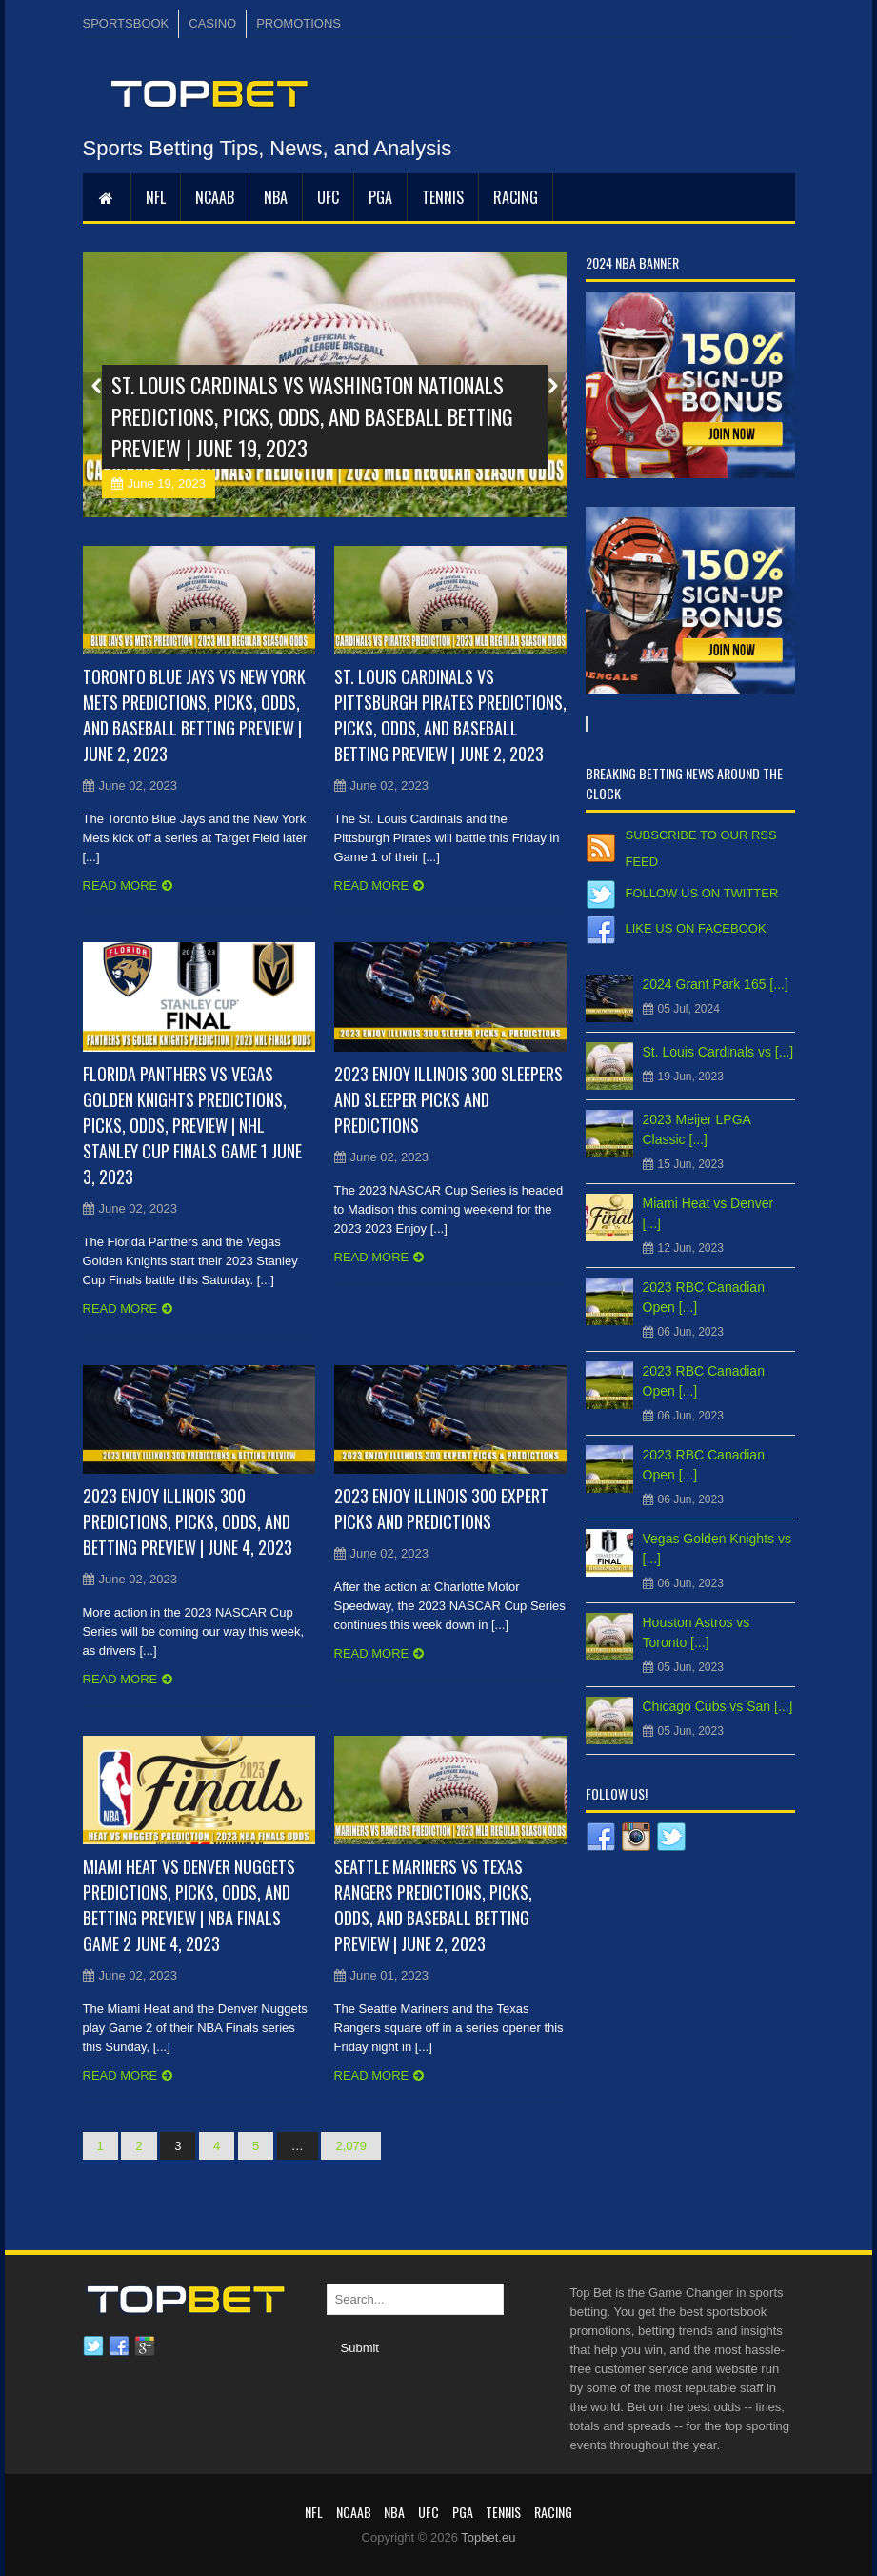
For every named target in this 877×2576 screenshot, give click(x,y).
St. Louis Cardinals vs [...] (718, 1051)
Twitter (93, 2346)
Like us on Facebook (696, 928)
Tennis (443, 197)
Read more (120, 885)
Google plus (144, 2346)
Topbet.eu (488, 2537)
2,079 (351, 2146)
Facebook (119, 2346)
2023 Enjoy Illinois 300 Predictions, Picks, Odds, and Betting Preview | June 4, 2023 (187, 1521)
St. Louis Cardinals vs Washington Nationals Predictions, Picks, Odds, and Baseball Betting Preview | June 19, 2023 (312, 416)
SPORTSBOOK (126, 23)
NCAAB (214, 197)
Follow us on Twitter (702, 893)
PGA (380, 197)
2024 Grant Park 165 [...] (715, 984)
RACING (515, 197)
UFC (328, 197)
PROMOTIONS (298, 23)
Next (552, 386)
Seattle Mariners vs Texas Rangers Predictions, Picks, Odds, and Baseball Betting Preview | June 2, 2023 (433, 1905)
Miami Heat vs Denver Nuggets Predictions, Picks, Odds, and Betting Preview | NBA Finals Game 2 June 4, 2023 (189, 1905)
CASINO (212, 23)
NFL (156, 197)
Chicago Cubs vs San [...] (718, 1706)
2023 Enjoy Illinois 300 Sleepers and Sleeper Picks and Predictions (448, 1099)
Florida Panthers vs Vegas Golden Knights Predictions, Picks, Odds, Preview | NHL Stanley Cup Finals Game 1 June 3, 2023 (192, 1125)
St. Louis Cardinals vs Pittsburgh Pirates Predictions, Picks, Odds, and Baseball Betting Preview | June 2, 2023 (450, 715)
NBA (276, 197)
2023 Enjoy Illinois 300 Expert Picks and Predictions (441, 1508)
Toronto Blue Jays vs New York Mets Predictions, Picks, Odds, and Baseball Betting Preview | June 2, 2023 (194, 715)
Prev (97, 386)
